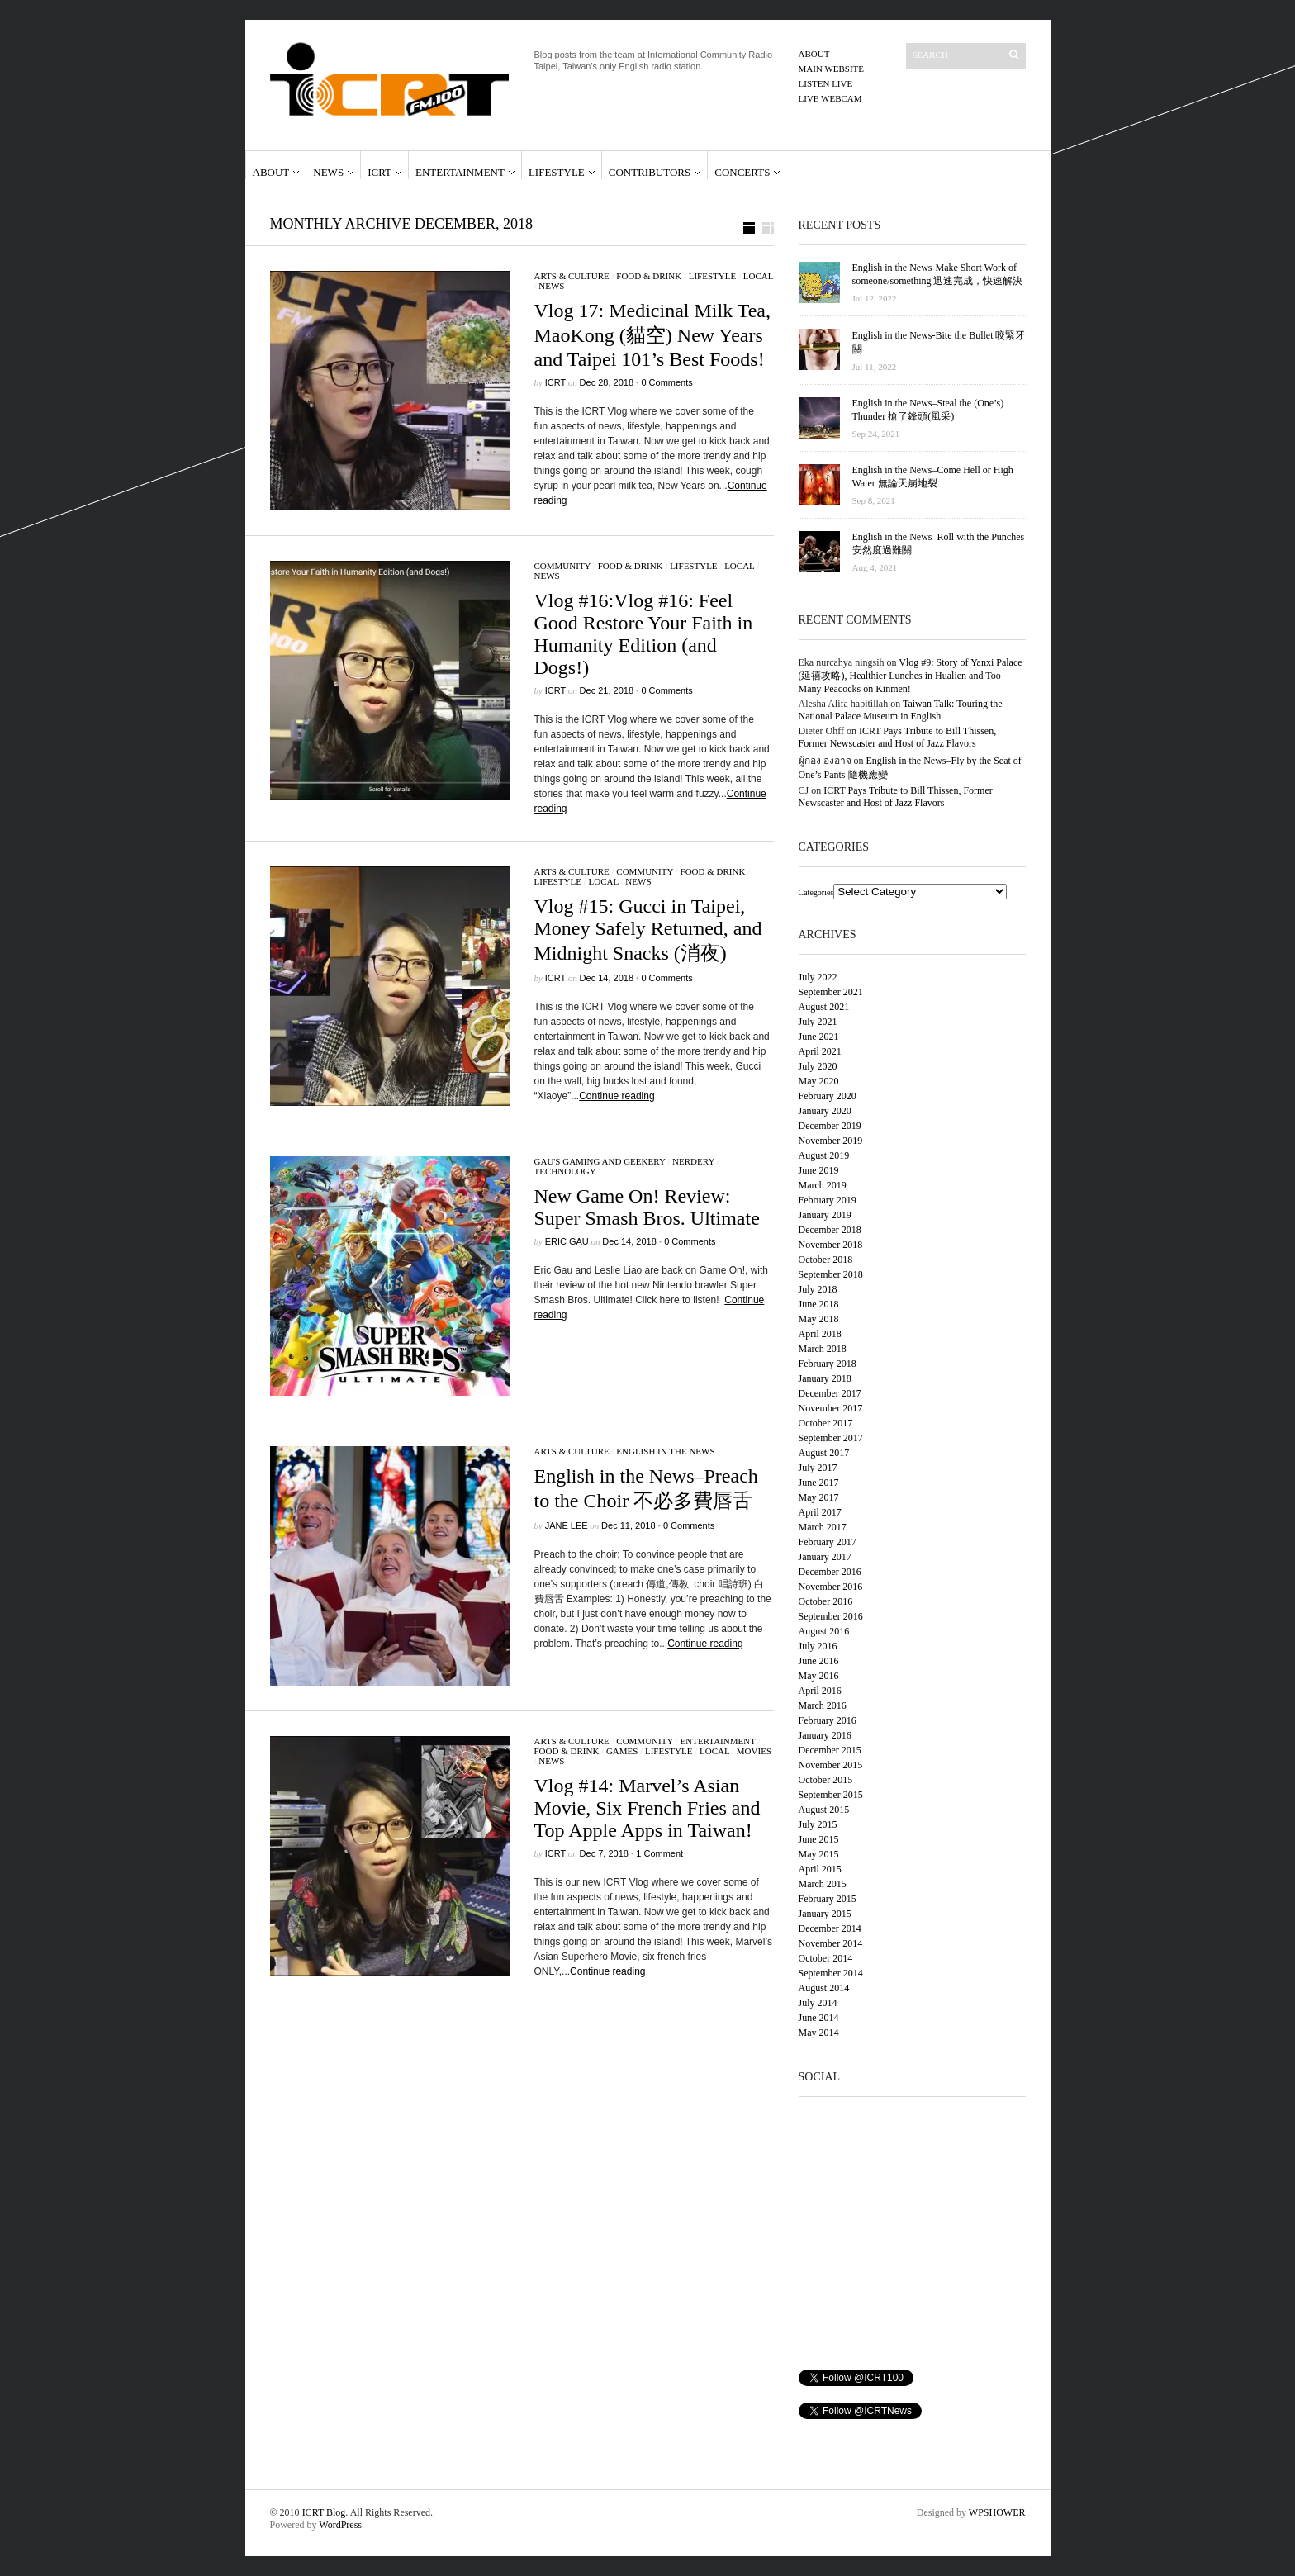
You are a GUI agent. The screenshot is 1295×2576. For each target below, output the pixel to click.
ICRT (379, 172)
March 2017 (823, 1527)
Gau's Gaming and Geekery (600, 1161)
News (328, 172)
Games (622, 1751)
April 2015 (820, 1869)
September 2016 (831, 1616)
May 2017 (819, 1497)
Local (758, 276)
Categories (816, 892)
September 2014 (831, 1973)
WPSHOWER (997, 2512)
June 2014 (819, 2017)
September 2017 (831, 1438)
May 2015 (819, 1854)
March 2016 (823, 1705)
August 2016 (824, 1631)
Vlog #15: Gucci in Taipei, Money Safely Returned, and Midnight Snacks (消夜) (648, 929)
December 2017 (830, 1393)
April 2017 (820, 1512)
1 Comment (659, 1853)
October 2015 (826, 1780)
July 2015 (818, 1824)
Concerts (742, 172)
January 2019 (825, 1215)
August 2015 (824, 1809)
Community (562, 566)
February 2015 (827, 1899)
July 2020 (818, 1066)
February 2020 (827, 1096)
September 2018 (831, 1274)
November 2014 (831, 1943)
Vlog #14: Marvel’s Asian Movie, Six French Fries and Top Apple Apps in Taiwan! (647, 1808)
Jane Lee (566, 1525)
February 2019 (827, 1200)
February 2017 (827, 1542)
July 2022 (818, 977)
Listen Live (826, 83)
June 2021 (819, 1036)
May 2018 (819, 1319)
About (814, 54)
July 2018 (818, 1289)
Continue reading (616, 1096)
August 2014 (824, 1988)
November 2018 (831, 1244)
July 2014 (818, 2003)
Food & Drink (648, 276)
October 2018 (826, 1259)
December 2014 (830, 1928)
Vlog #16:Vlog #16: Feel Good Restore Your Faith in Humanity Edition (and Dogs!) (643, 634)
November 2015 (831, 1765)
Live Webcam (830, 98)
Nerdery (693, 1161)
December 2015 (830, 1750)
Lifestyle (557, 172)
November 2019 (831, 1140)
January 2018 (825, 1378)
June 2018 (819, 1304)
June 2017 (819, 1482)
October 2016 (826, 1601)
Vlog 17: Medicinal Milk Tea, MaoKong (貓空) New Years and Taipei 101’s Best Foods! (652, 335)
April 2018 (820, 1334)
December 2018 (830, 1230)
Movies (754, 1751)
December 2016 (830, 1571)
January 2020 (825, 1111)
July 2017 (818, 1467)
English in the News (665, 1451)
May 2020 (819, 1081)
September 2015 (831, 1794)
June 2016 (819, 1661)
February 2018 (827, 1363)
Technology (565, 1171)
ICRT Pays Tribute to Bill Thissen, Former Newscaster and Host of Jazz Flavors (898, 737)
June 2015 (819, 1839)
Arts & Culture (572, 276)
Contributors (649, 172)
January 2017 (825, 1557)
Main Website (832, 69)
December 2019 (830, 1125)
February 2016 (827, 1720)
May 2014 (819, 2032)
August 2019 (824, 1155)
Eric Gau (567, 1241)
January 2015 (825, 1913)
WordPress (340, 2525)
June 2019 (819, 1170)
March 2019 (823, 1185)
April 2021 (820, 1051)
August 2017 (824, 1453)
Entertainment (460, 172)
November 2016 (831, 1586)
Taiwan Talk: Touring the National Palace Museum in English (901, 710)
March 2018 (823, 1348)
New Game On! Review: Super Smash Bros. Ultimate (647, 1207)
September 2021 (831, 992)
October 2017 (826, 1423)
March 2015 (823, 1884)
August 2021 (824, 1007)
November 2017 (831, 1408)
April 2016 (820, 1690)
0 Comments (666, 382)
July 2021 (818, 1021)
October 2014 (826, 1958)
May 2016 (819, 1676)
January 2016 (825, 1735)
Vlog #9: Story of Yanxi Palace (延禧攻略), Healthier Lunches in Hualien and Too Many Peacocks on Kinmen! (910, 676)
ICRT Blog (324, 2512)
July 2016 (818, 1646)
